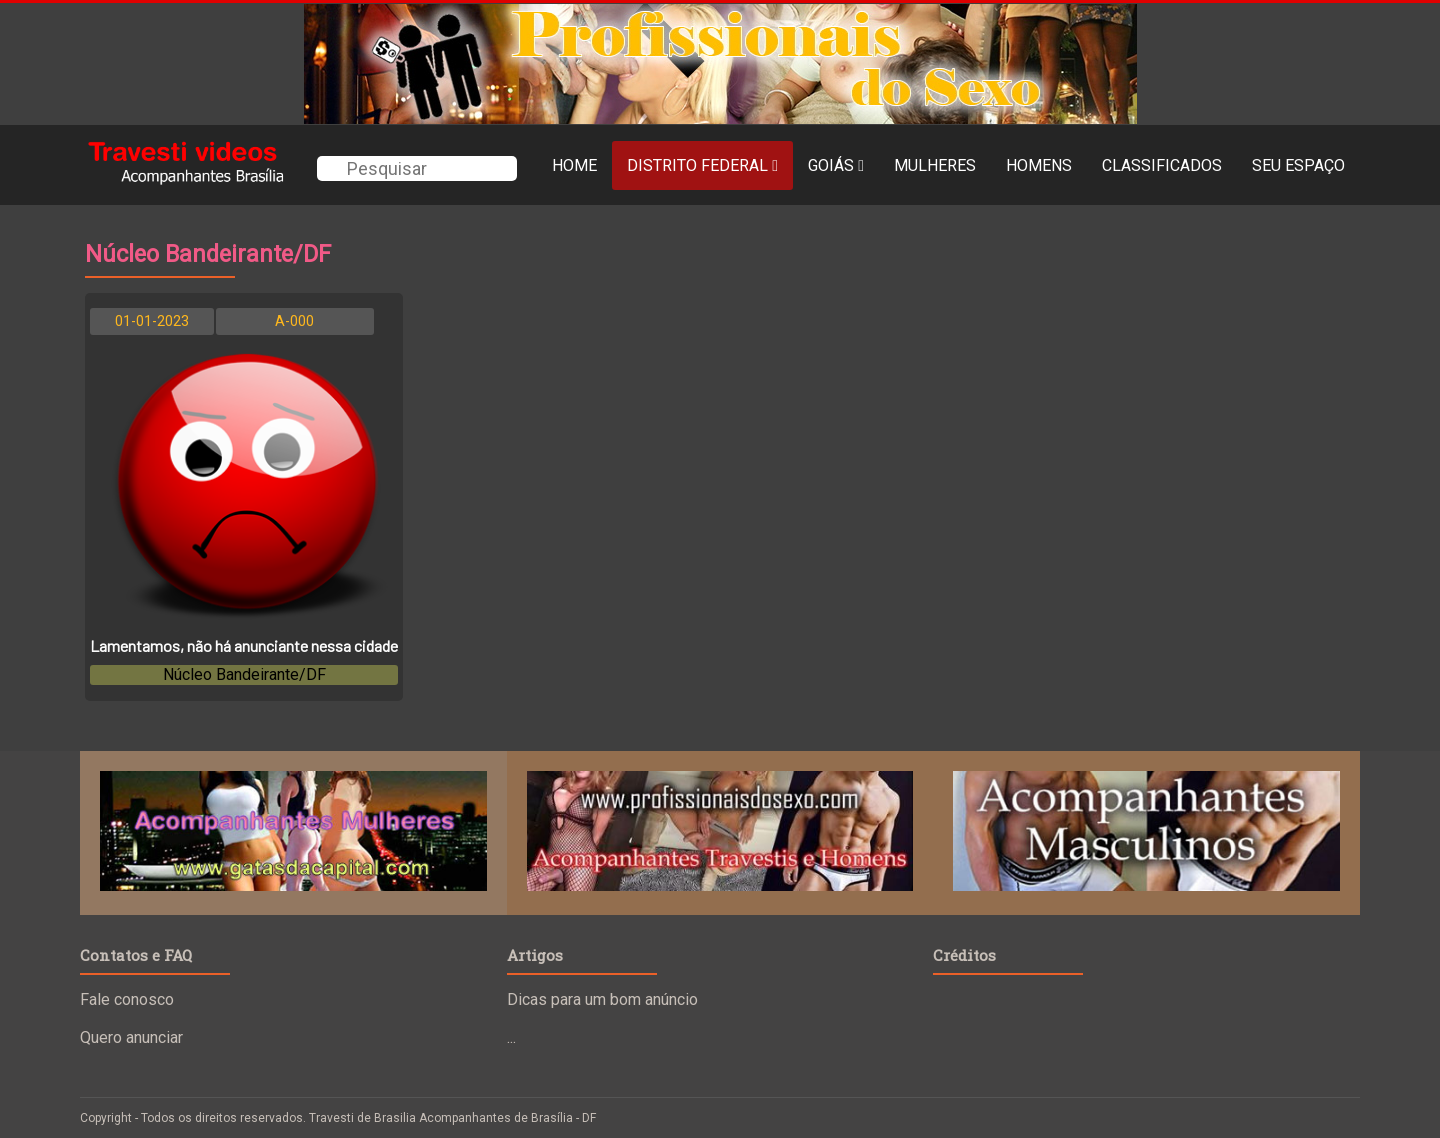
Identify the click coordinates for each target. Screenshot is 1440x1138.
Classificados (1162, 165)
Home (574, 165)
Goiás (836, 165)
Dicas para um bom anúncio (602, 999)
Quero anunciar (131, 1037)
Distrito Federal (702, 165)
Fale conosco (127, 999)
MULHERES (935, 165)
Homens (1039, 165)
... (511, 1037)
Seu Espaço (1298, 165)
